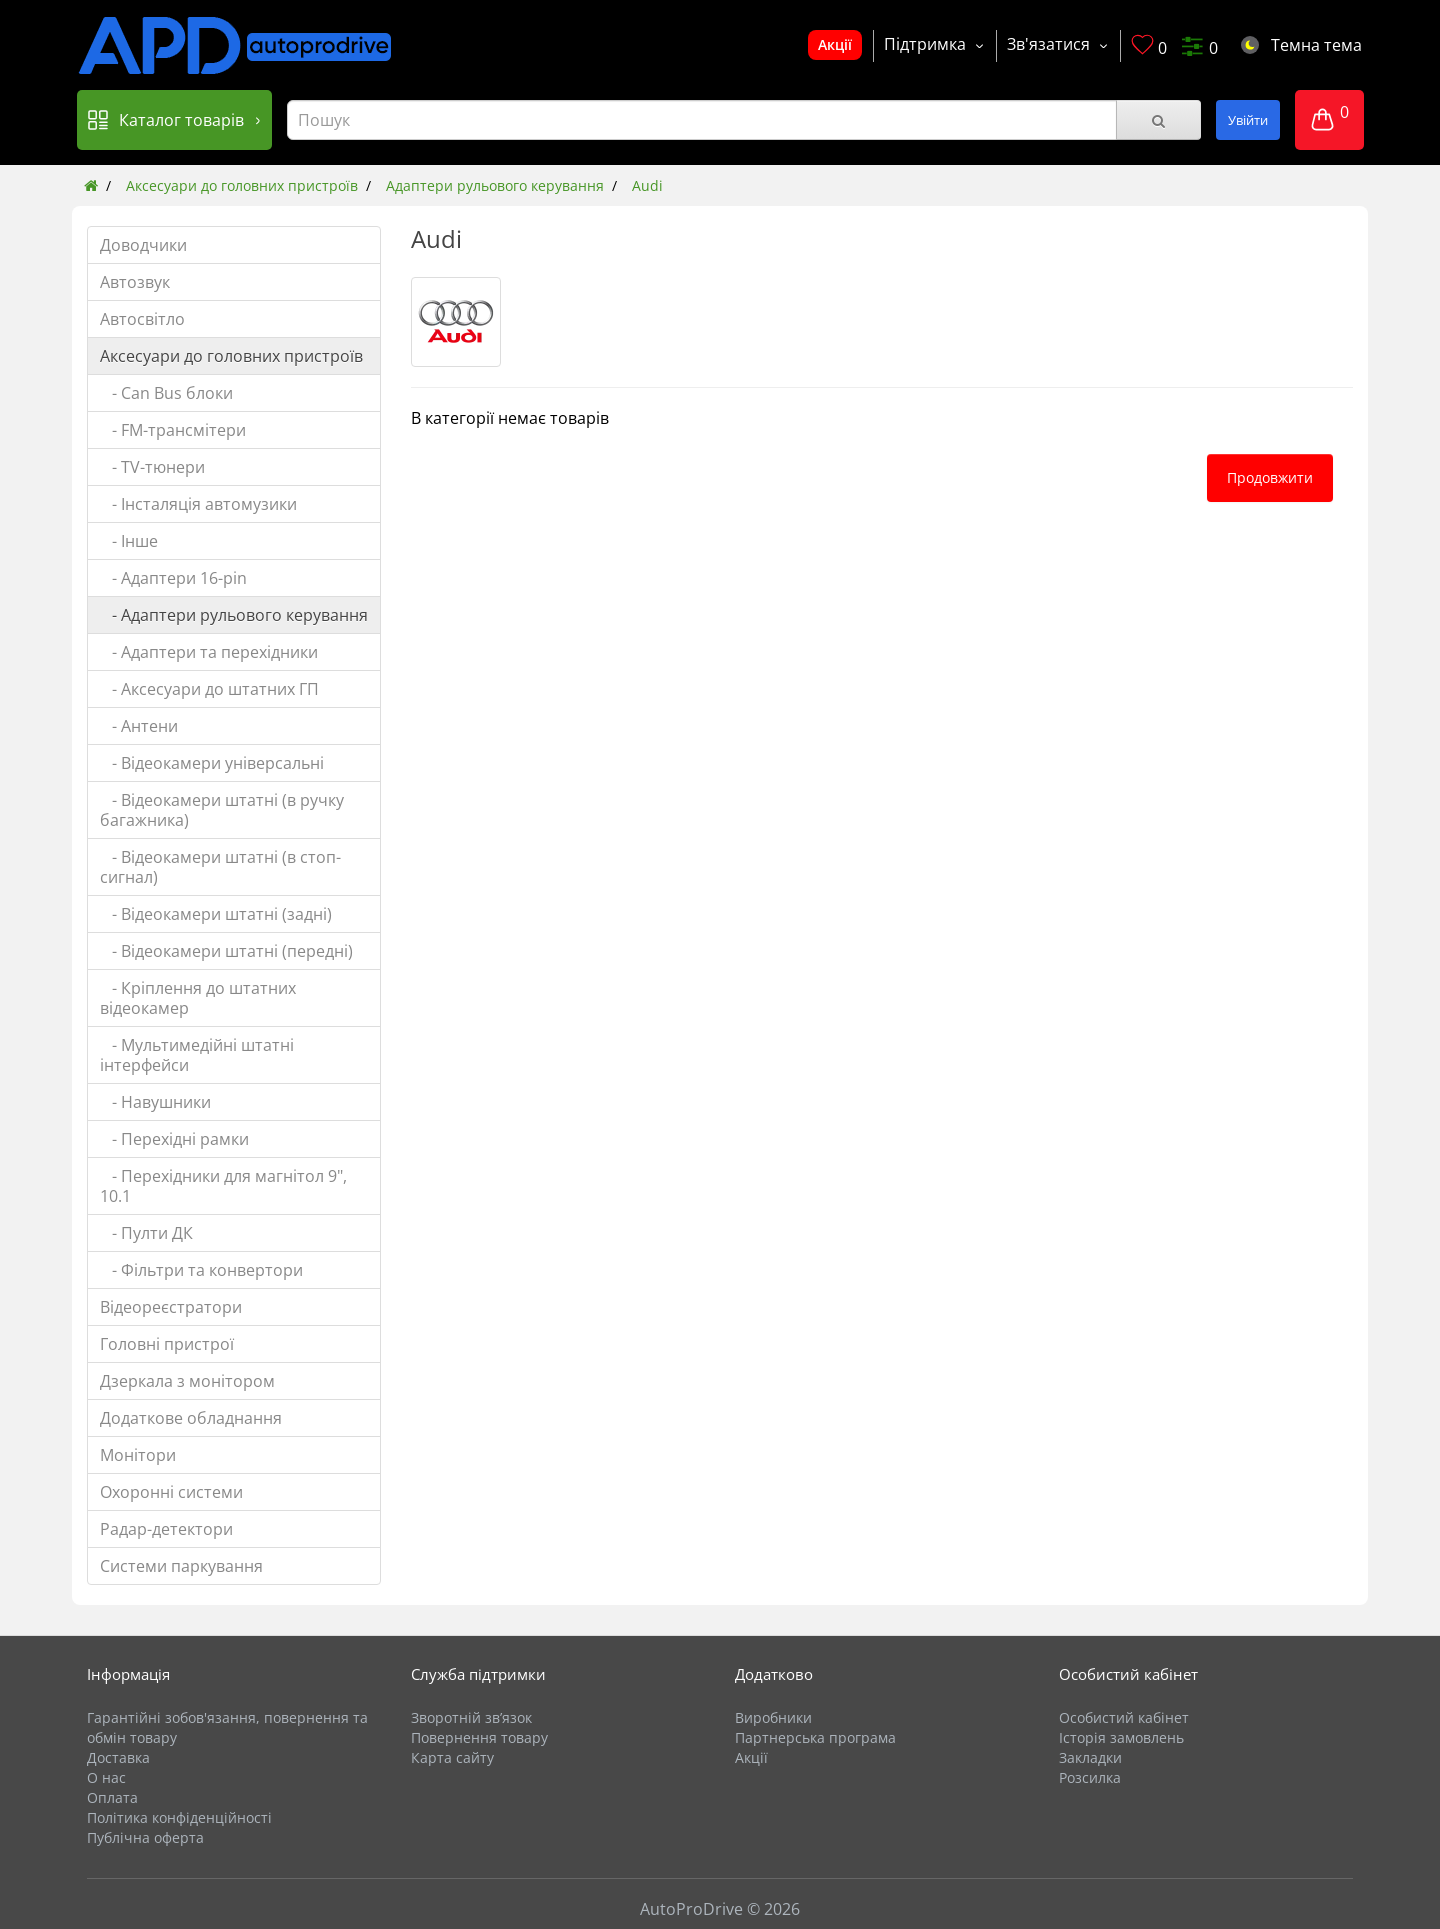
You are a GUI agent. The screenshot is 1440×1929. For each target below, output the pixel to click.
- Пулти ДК (146, 1233)
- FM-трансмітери (173, 430)
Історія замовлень (1121, 1737)
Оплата (112, 1797)
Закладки (1090, 1757)
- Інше (129, 541)
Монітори (138, 1455)
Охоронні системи (171, 1492)
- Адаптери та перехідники (209, 652)
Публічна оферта (145, 1837)
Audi (647, 185)
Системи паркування (181, 1566)
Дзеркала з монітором (187, 1381)
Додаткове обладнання (191, 1418)
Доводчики (143, 245)
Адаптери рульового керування (495, 185)
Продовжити (1270, 477)
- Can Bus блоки (166, 393)
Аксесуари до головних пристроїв (242, 185)
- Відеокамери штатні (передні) (226, 951)
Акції (835, 44)
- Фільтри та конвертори (201, 1270)
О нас (106, 1777)
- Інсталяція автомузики (198, 504)
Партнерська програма (815, 1737)
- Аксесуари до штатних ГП (209, 689)
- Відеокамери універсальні (212, 763)
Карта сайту (452, 1757)
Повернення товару (479, 1737)
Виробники (773, 1717)
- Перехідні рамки (174, 1139)
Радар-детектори (166, 1529)
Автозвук (135, 282)
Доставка (118, 1757)
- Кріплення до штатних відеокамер (198, 998)
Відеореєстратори (171, 1307)
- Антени (139, 726)
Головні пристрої (167, 1344)
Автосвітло (142, 319)
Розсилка (1090, 1777)
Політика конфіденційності (179, 1817)
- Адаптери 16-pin (173, 578)
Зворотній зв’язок (471, 1717)
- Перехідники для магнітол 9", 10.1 (223, 1186)
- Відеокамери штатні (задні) (216, 914)
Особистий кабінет (1124, 1717)
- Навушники (155, 1102)
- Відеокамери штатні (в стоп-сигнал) (220, 867)
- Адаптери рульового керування (234, 615)
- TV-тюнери (152, 467)
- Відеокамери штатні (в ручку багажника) (222, 810)
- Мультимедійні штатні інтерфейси (197, 1055)
